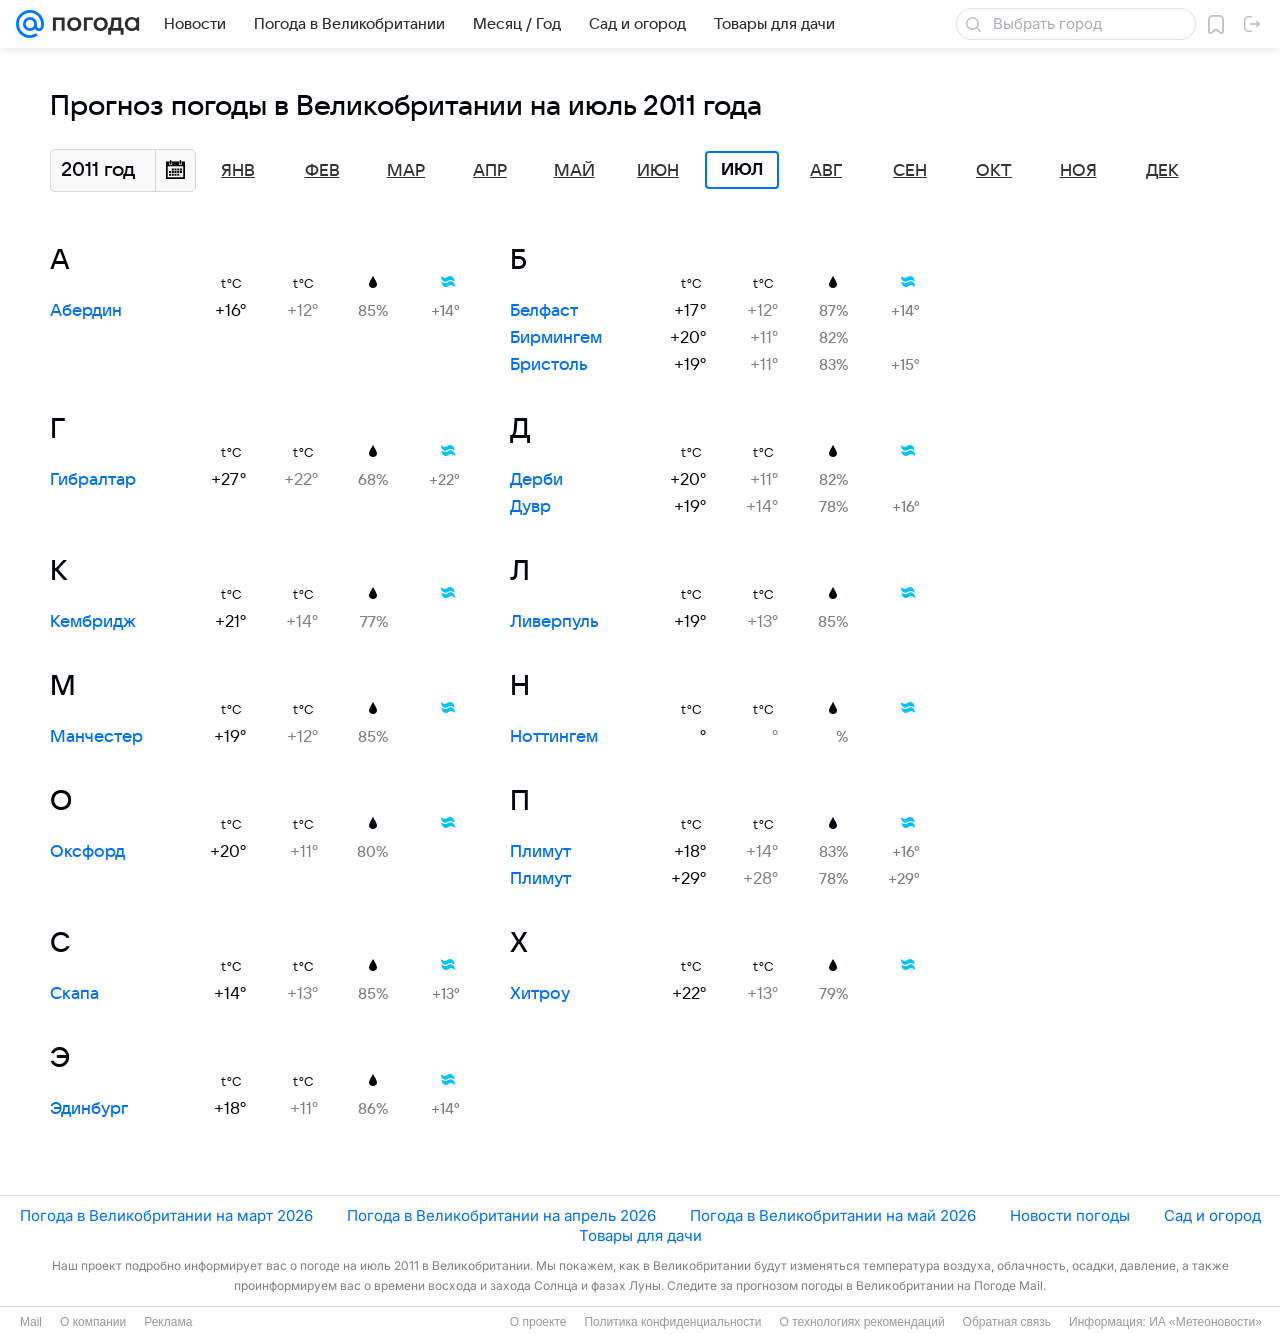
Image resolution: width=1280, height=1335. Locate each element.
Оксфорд (87, 852)
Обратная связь (1007, 1322)
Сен (910, 171)
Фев (322, 171)
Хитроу (540, 994)
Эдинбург (89, 1109)
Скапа (74, 994)
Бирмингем (556, 338)
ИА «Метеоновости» (1205, 1322)
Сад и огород (1212, 1215)
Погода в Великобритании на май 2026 (833, 1215)
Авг (826, 171)
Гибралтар (93, 480)
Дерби (536, 480)
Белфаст (544, 311)
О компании (93, 1322)
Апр (490, 171)
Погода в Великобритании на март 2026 (166, 1215)
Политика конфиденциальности (672, 1322)
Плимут (540, 852)
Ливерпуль (554, 622)
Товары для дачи (640, 1235)
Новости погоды (1070, 1215)
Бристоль (549, 365)
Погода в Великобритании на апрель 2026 (501, 1215)
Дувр (530, 507)
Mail (31, 1322)
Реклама (168, 1322)
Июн (658, 171)
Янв (238, 171)
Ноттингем (554, 737)
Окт (994, 171)
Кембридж (93, 622)
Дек (1162, 171)
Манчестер (96, 737)
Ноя (1078, 171)
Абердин (86, 311)
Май (574, 171)
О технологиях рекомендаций (861, 1322)
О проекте (538, 1322)
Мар (406, 171)
